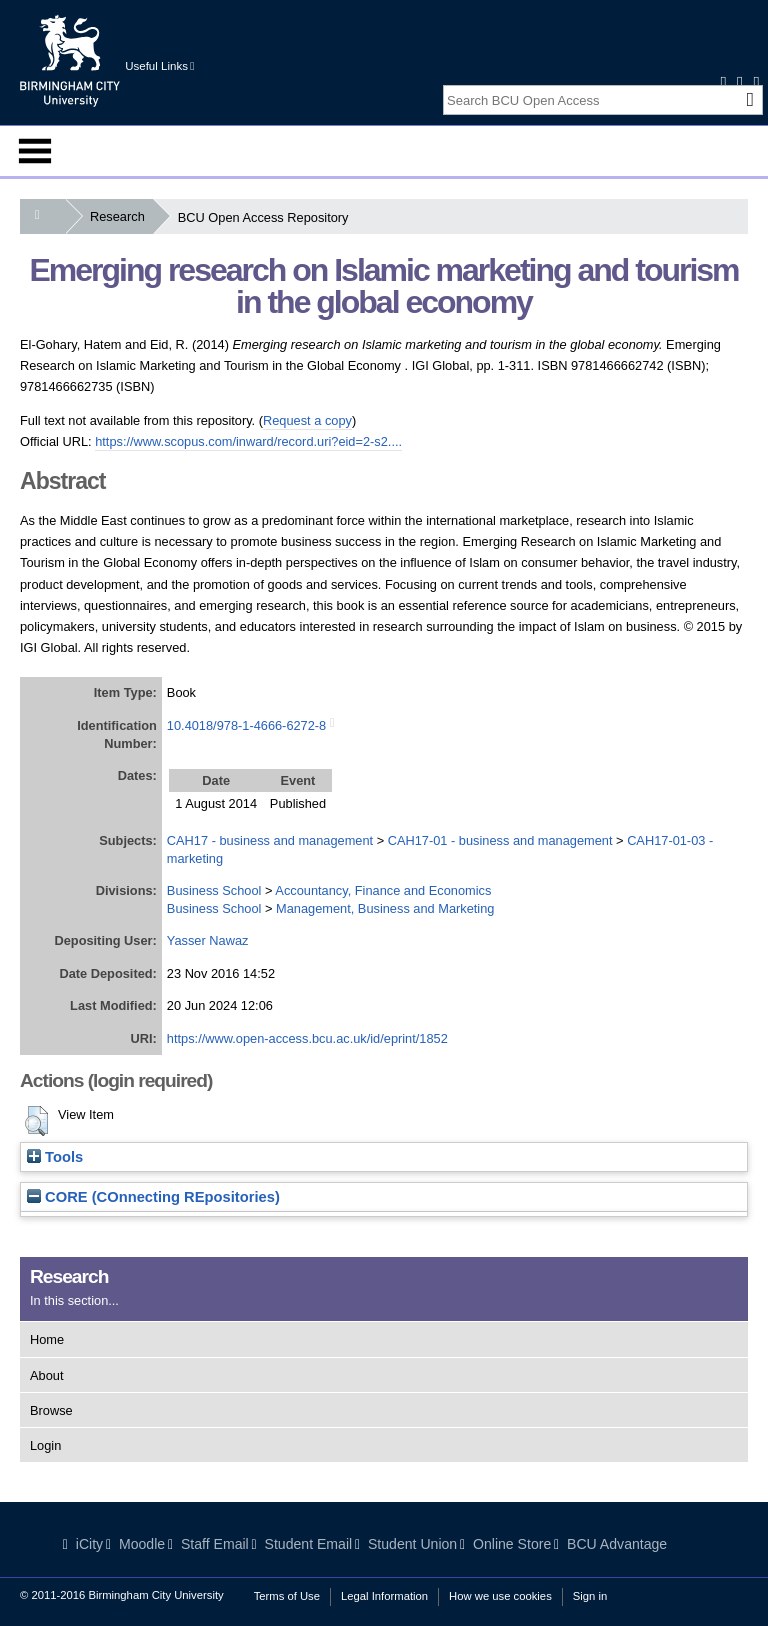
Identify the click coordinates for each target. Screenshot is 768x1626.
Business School (214, 890)
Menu (35, 151)
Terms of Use (287, 1596)
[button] (36, 1121)
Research (121, 216)
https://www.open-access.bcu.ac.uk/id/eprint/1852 (307, 1038)
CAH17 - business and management (270, 840)
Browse (51, 1410)
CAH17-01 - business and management (500, 840)
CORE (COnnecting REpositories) (153, 1197)
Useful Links (159, 66)
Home (47, 1339)
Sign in (590, 1596)
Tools (55, 1157)
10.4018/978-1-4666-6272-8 (246, 725)
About (46, 1375)
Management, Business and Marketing (385, 908)
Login (45, 1445)
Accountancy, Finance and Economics (383, 890)
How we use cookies (500, 1596)
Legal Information (384, 1596)
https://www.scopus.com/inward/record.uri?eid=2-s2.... (248, 441)
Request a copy (307, 420)
